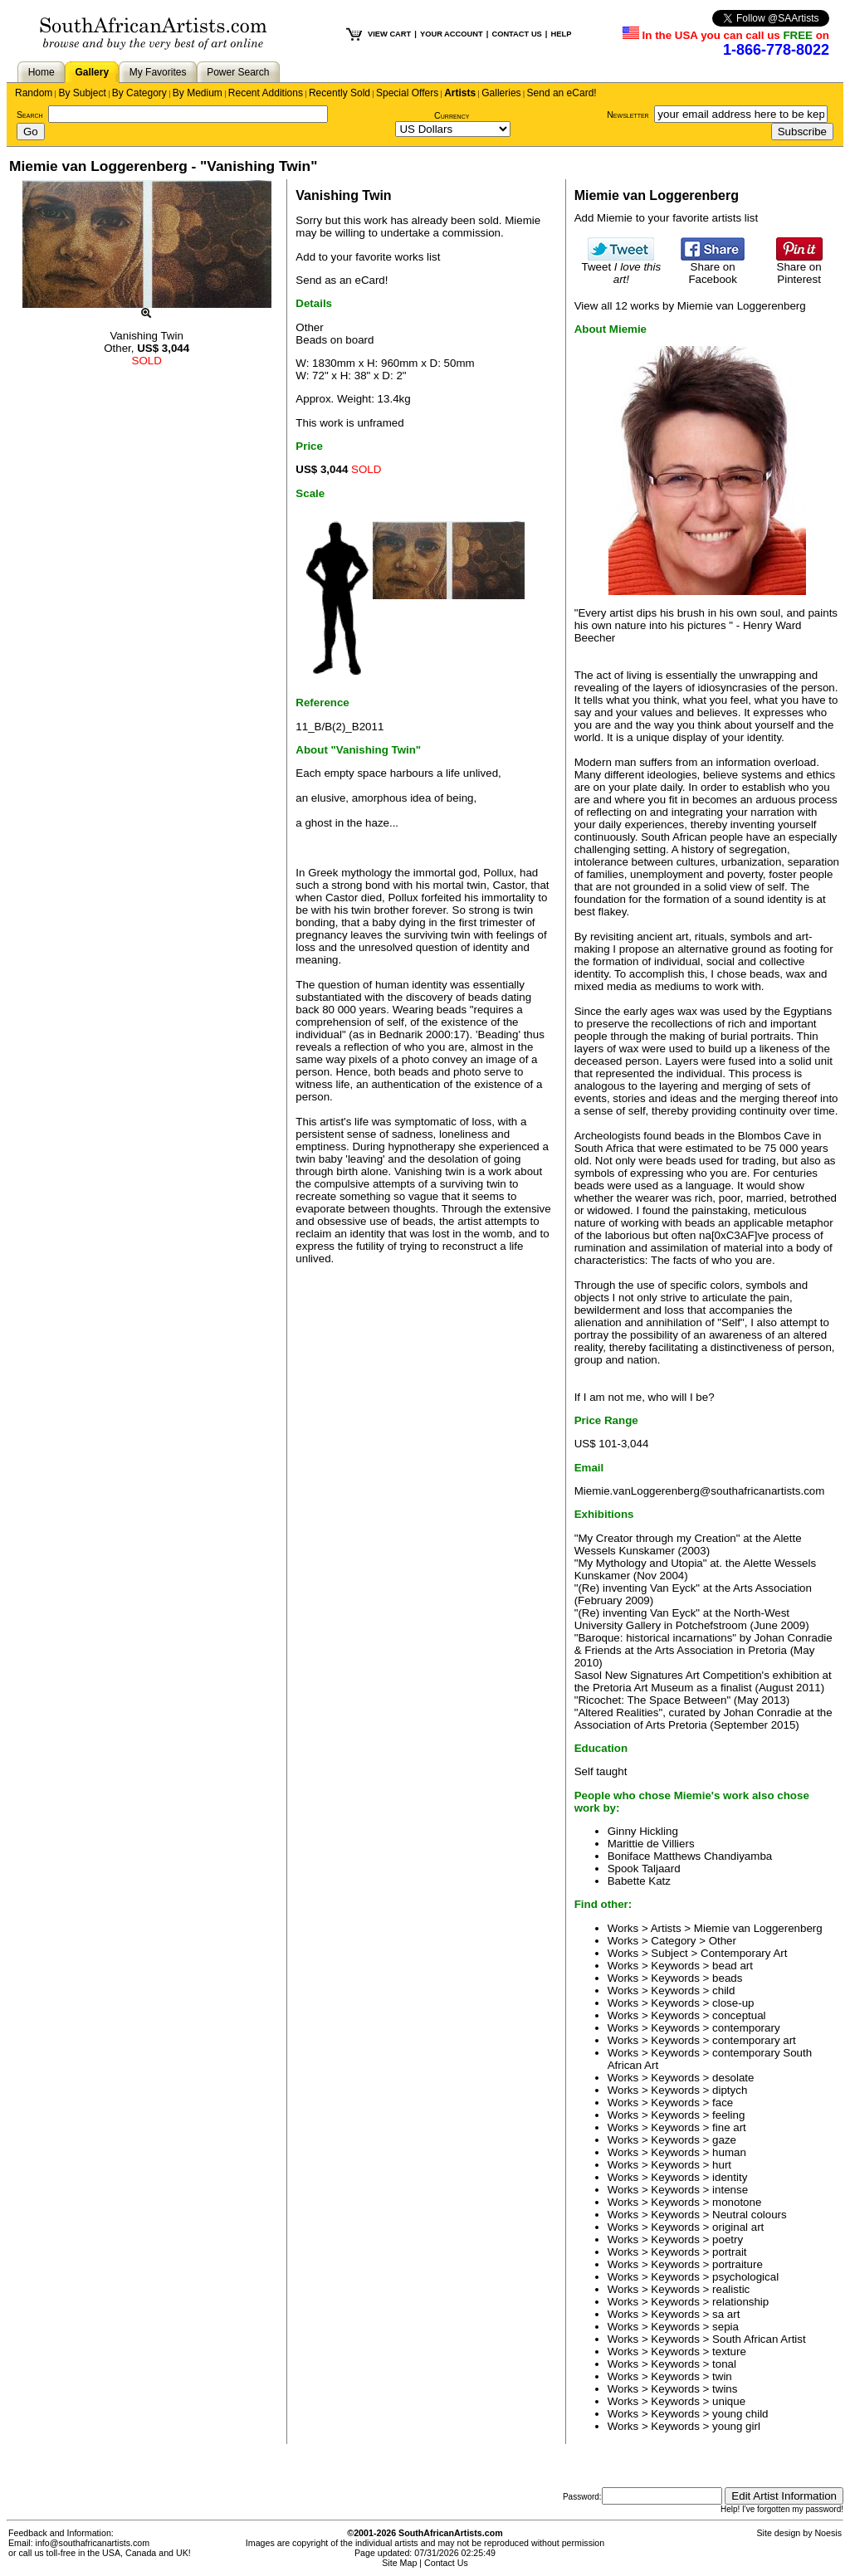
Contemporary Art (744, 1953)
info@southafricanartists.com (93, 2543)
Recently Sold (339, 93)
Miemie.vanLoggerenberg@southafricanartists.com (699, 1491)
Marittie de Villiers (651, 1843)
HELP (560, 34)
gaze (724, 2140)
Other (722, 1940)
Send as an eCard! (342, 280)
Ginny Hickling (643, 1831)
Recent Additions (265, 93)
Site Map (399, 2563)
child (723, 1990)
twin (722, 2376)
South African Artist (759, 2339)
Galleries (500, 93)
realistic (731, 2289)
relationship (740, 2301)
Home (41, 72)
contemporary (746, 2028)
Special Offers (407, 93)
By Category (139, 93)
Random (33, 93)
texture (729, 2351)
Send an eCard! (562, 93)
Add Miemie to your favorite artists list (666, 218)
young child (740, 2414)
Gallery (92, 72)
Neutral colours (749, 2214)
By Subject (81, 93)
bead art (732, 1965)
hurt (721, 2165)
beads (727, 1978)
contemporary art (754, 2040)
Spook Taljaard (644, 1868)
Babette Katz (639, 1881)
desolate (733, 2077)
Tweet (622, 268)
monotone (736, 2202)
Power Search (238, 72)
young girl (736, 2426)
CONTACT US (516, 34)
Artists (460, 93)
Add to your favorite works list (368, 257)
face (722, 2102)
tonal (724, 2364)
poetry (727, 2239)
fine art (729, 2127)
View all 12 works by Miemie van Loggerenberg (690, 306)
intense (730, 2189)
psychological (745, 2277)
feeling (728, 2115)
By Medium (197, 93)
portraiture (737, 2264)
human (729, 2152)
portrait (729, 2252)
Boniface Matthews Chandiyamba (690, 1856)
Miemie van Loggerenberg (758, 1928)
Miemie (522, 220)
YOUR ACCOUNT (451, 34)
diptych (729, 2090)
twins (724, 2389)
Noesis (828, 2533)
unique (728, 2401)
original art (738, 2227)
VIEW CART (389, 34)
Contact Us (446, 2563)
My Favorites (158, 72)
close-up (733, 2003)
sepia (725, 2326)
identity (729, 2177)
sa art (726, 2314)
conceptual (738, 2015)
